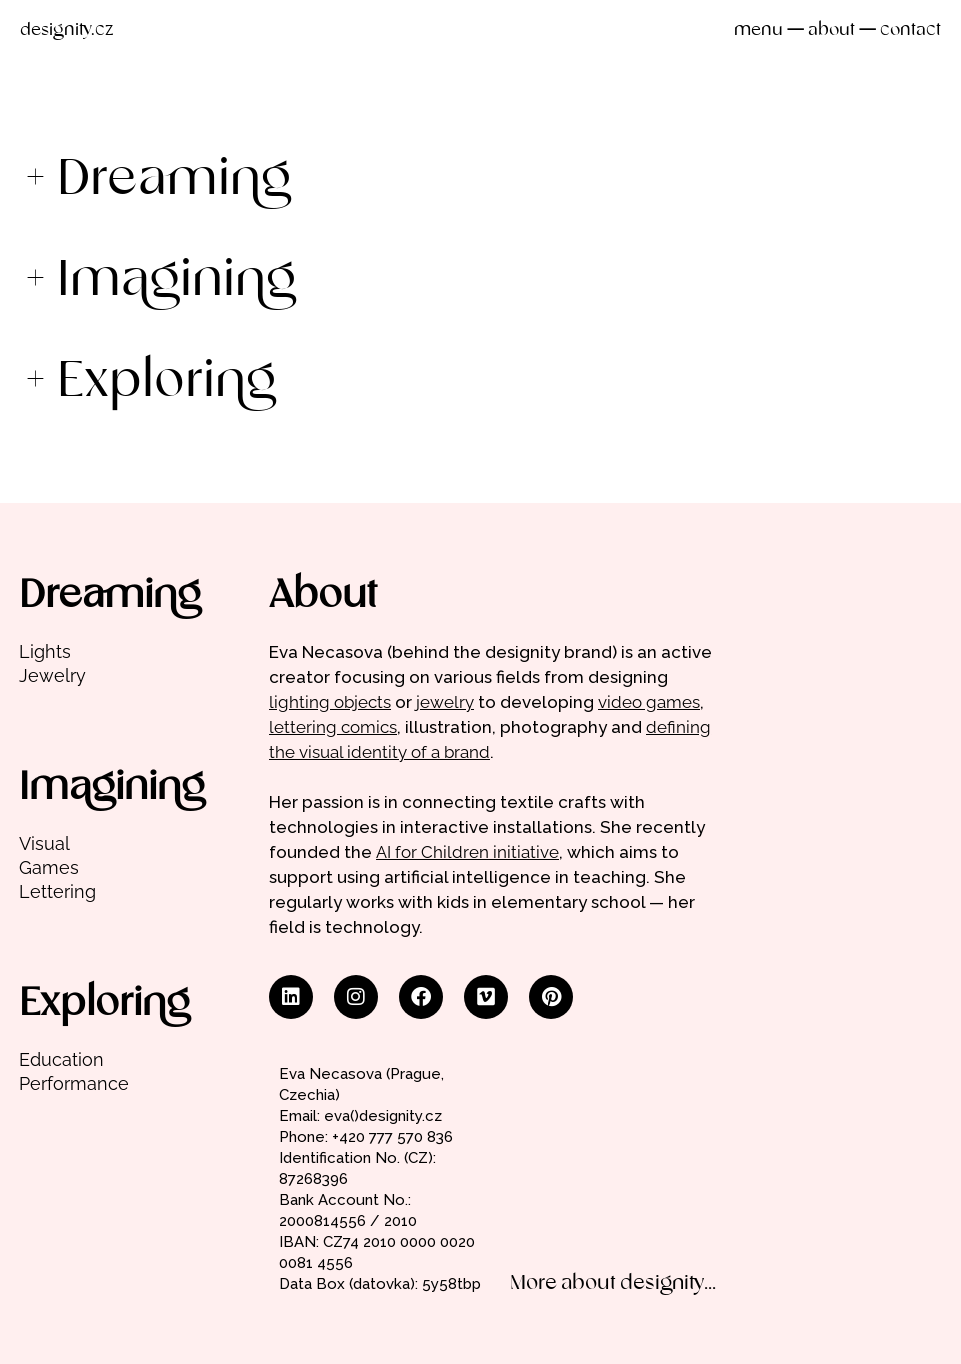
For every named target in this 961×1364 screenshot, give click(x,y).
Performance (74, 1083)
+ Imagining (160, 281)
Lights (45, 651)
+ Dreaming (158, 180)
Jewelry (52, 675)
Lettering (57, 891)
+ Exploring (150, 382)
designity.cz (66, 30)
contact (910, 30)
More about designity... (613, 1283)
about (831, 30)
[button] (480, 181)
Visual (44, 843)
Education (61, 1059)
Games (49, 867)
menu (758, 30)
